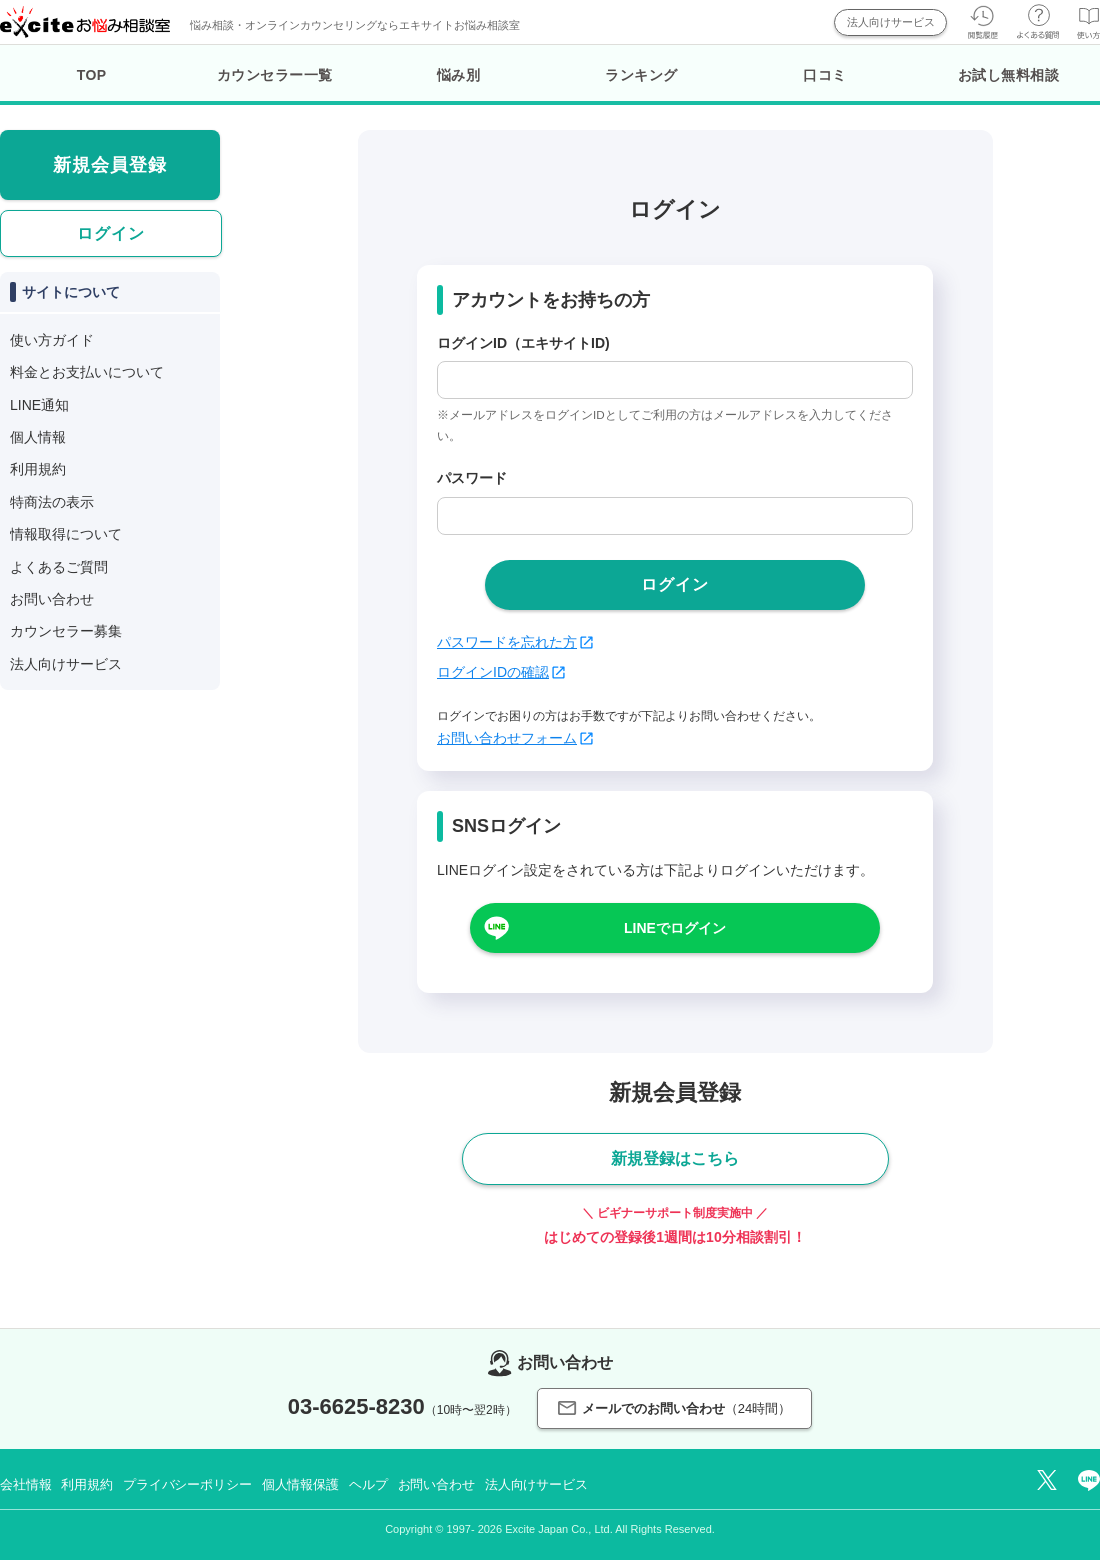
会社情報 (25, 1484)
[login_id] (675, 380)
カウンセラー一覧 (275, 75)
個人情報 (38, 437)
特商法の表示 (52, 502)
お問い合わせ (52, 599)
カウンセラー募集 (66, 631)
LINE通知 (39, 405)
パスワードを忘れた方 (515, 642)
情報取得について (66, 534)
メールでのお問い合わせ (674, 1408)
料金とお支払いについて (87, 372)
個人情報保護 (300, 1484)
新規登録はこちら (675, 1158)
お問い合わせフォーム (515, 738)
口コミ (825, 75)
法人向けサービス (891, 22)
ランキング (641, 75)
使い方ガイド (52, 340)
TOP (92, 75)
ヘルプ (368, 1484)
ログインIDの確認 (501, 672)
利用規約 (38, 469)
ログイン (111, 233)
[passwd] (675, 516)
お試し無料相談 (1009, 75)
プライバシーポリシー (187, 1484)
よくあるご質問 (59, 567)
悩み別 (459, 75)
